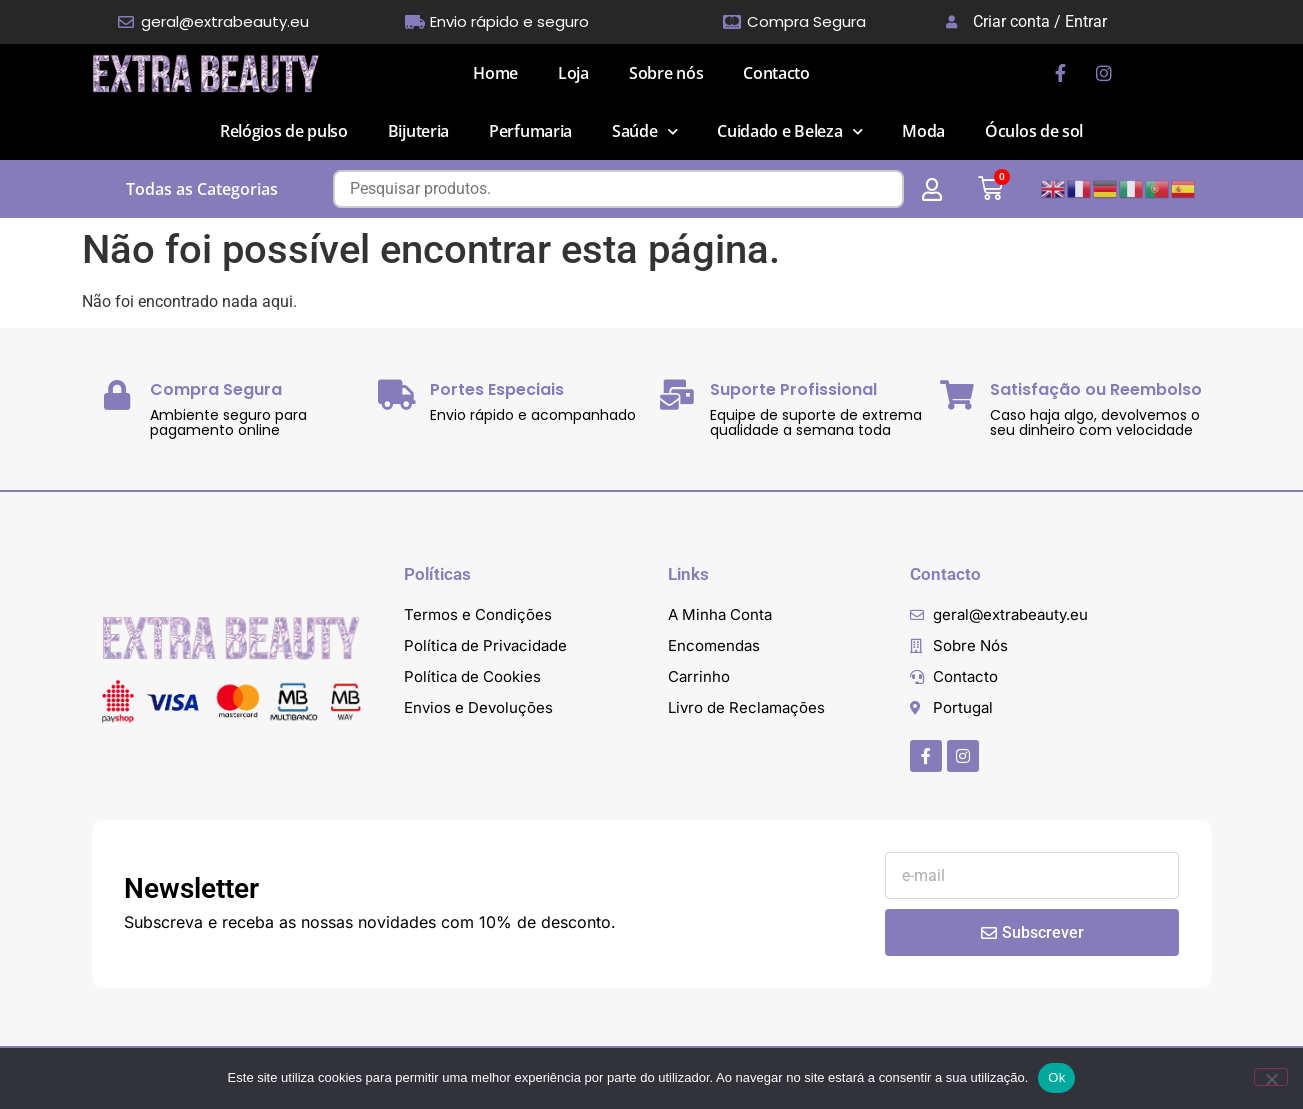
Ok (1056, 1077)
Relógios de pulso (284, 131)
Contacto (776, 73)
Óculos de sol (1034, 131)
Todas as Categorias (202, 189)
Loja (573, 73)
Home (495, 73)
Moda (923, 131)
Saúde (644, 131)
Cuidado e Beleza (789, 131)
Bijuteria (418, 131)
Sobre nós (666, 73)
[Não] (1271, 1077)
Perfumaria (530, 131)
